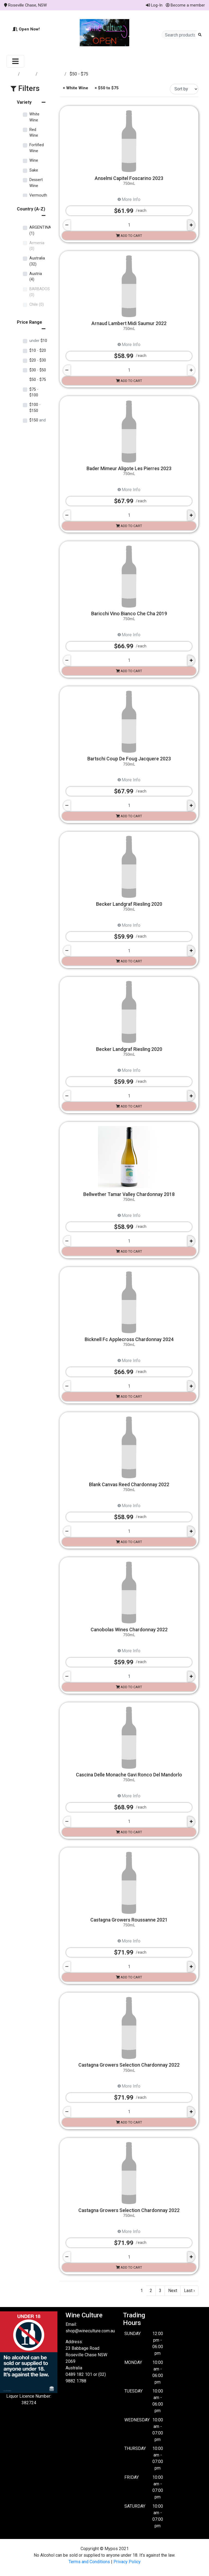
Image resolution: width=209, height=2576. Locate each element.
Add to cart (129, 236)
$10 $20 (37, 350)
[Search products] (180, 35)
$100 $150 (35, 407)
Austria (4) (35, 276)
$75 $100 (33, 392)
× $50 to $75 (106, 87)
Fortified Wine (36, 148)
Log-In (154, 5)
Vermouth (38, 195)
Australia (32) (37, 261)
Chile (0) (36, 304)
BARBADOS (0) (39, 292)
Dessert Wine (36, 183)
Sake (33, 170)
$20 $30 (37, 360)
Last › (189, 2290)
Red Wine (33, 132)
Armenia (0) (36, 246)
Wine (33, 160)
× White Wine (75, 87)
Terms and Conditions (89, 2561)
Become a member (185, 5)
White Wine (51, 74)
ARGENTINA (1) (40, 230)
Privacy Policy (127, 2561)
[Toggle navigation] (15, 61)
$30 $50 (37, 370)
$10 (38, 340)
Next (172, 2290)
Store (28, 74)
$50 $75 (37, 379)
